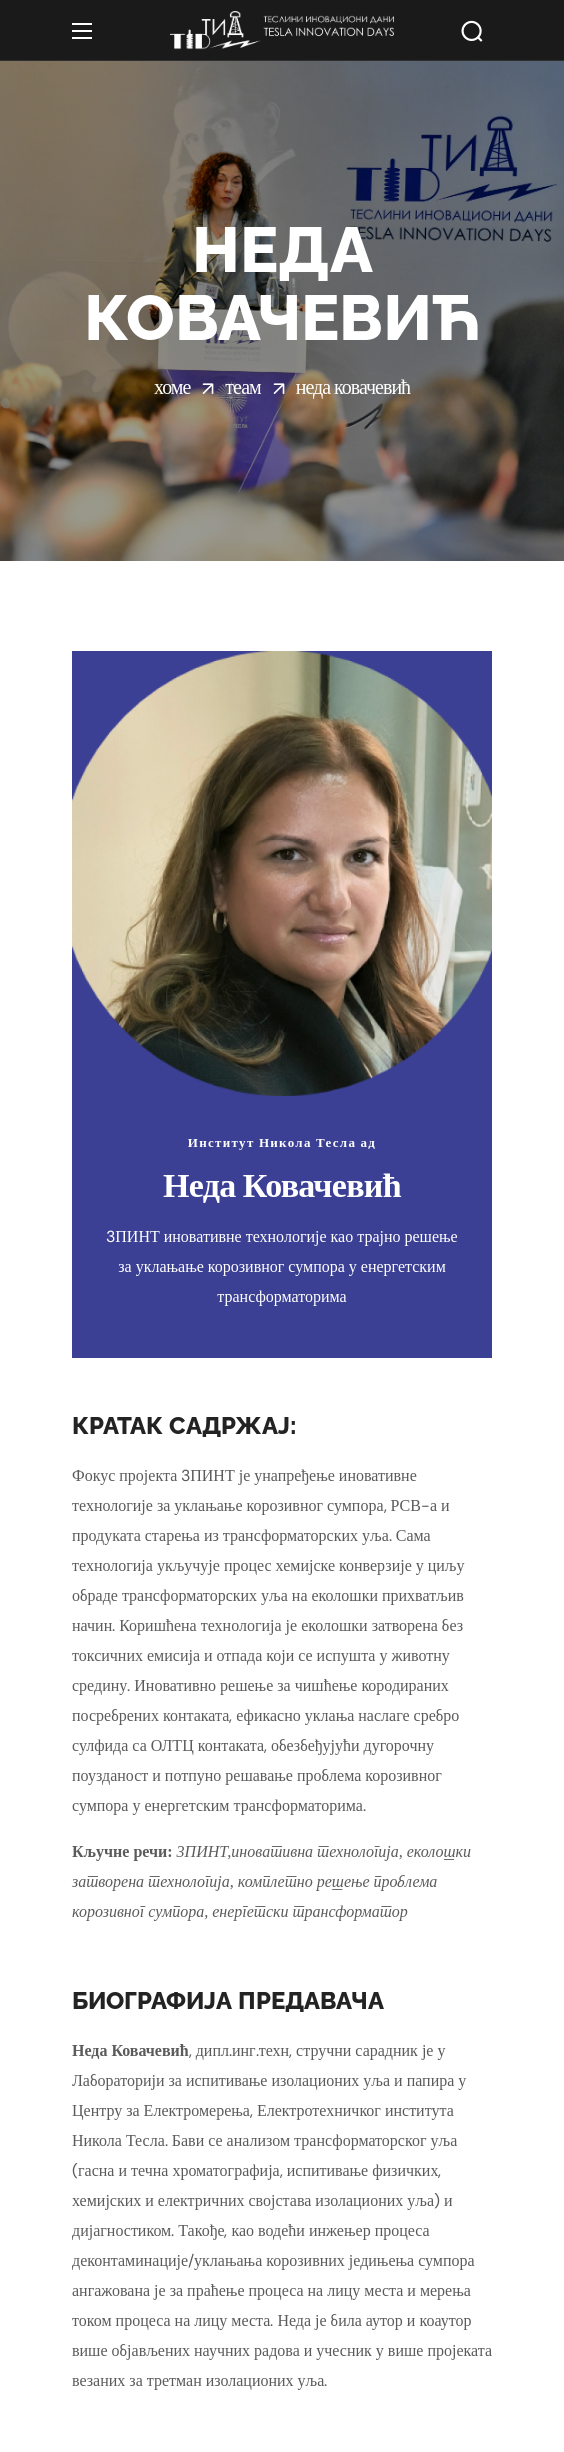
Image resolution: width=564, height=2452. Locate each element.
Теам (242, 387)
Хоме (172, 387)
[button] (472, 31)
